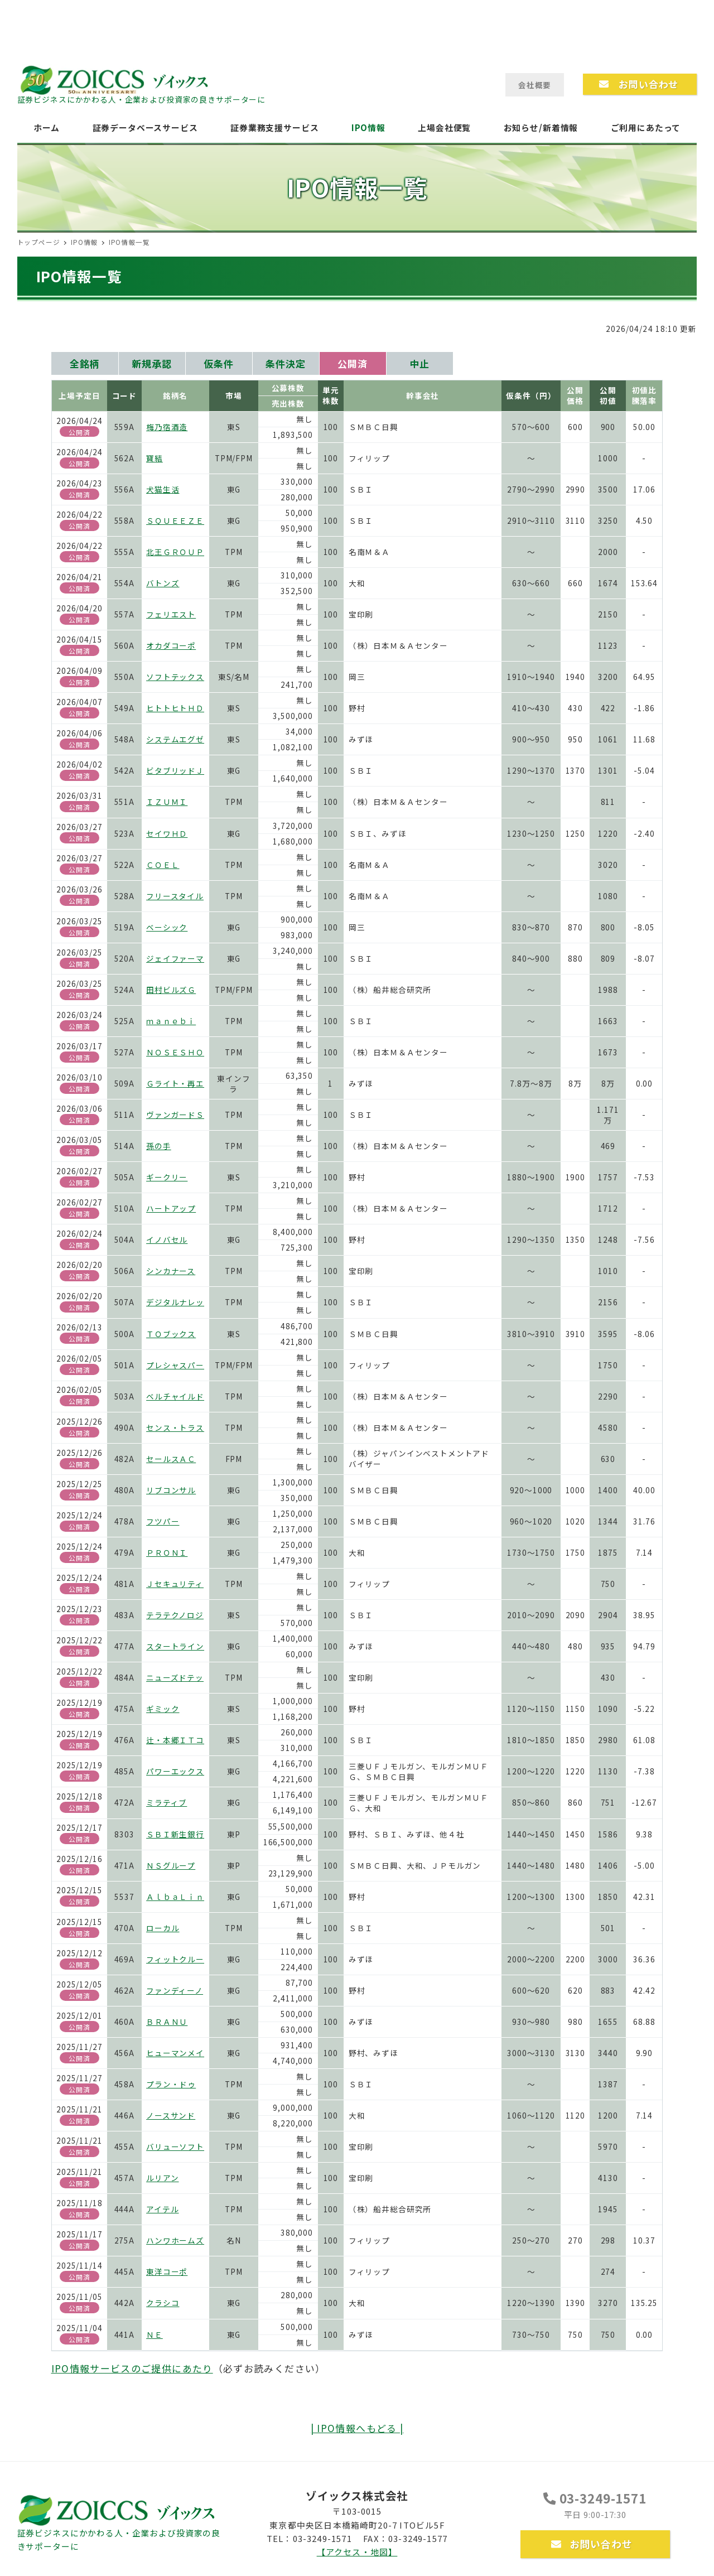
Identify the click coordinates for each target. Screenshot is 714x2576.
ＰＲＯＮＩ (166, 1552)
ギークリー (166, 1177)
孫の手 (158, 1145)
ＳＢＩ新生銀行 (175, 1834)
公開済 (352, 363)
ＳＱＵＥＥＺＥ (175, 520)
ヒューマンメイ (175, 2052)
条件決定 (285, 363)
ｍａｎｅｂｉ (171, 1020)
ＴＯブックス (171, 1333)
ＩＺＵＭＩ (166, 801)
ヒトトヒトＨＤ (175, 707)
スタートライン (175, 1646)
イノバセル (166, 1239)
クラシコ (162, 2302)
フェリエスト (171, 614)
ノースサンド (170, 2115)
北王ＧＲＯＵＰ (175, 551)
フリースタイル (175, 895)
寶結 (154, 458)
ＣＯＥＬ (162, 864)
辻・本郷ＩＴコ (175, 1739)
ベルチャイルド (175, 1396)
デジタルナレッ (175, 1302)
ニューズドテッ (175, 1677)
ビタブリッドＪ (175, 770)
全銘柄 (85, 363)
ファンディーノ (174, 1990)
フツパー (162, 1521)
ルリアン (162, 2177)
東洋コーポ (166, 2271)
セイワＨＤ (166, 833)
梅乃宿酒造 (166, 426)
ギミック (162, 1708)
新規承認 (151, 363)
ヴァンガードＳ (175, 1114)
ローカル (162, 1927)
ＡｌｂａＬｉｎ (175, 1896)
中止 (419, 363)
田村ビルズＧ (171, 989)
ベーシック (166, 927)
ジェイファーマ (175, 958)
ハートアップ (171, 1208)
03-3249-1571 (594, 2498)
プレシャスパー (175, 1365)
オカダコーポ (171, 645)
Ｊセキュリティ (175, 1583)
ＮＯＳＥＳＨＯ (175, 1052)
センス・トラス (175, 1427)
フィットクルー (175, 1959)
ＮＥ (154, 2334)
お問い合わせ (592, 2543)
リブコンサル (171, 1490)
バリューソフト (175, 2146)
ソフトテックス (175, 676)
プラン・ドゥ (171, 2084)
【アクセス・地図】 (357, 2552)
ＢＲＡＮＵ (166, 2021)
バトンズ (162, 582)
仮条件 (219, 363)
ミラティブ (166, 1802)
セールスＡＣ (171, 1458)
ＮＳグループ (170, 1865)
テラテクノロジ (175, 1614)
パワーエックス (175, 1771)
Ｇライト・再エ (175, 1083)
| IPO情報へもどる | (357, 2428)
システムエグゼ (175, 739)
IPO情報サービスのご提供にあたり (132, 2368)
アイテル (162, 2209)
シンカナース (170, 1270)
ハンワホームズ (175, 2240)
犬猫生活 (162, 489)
